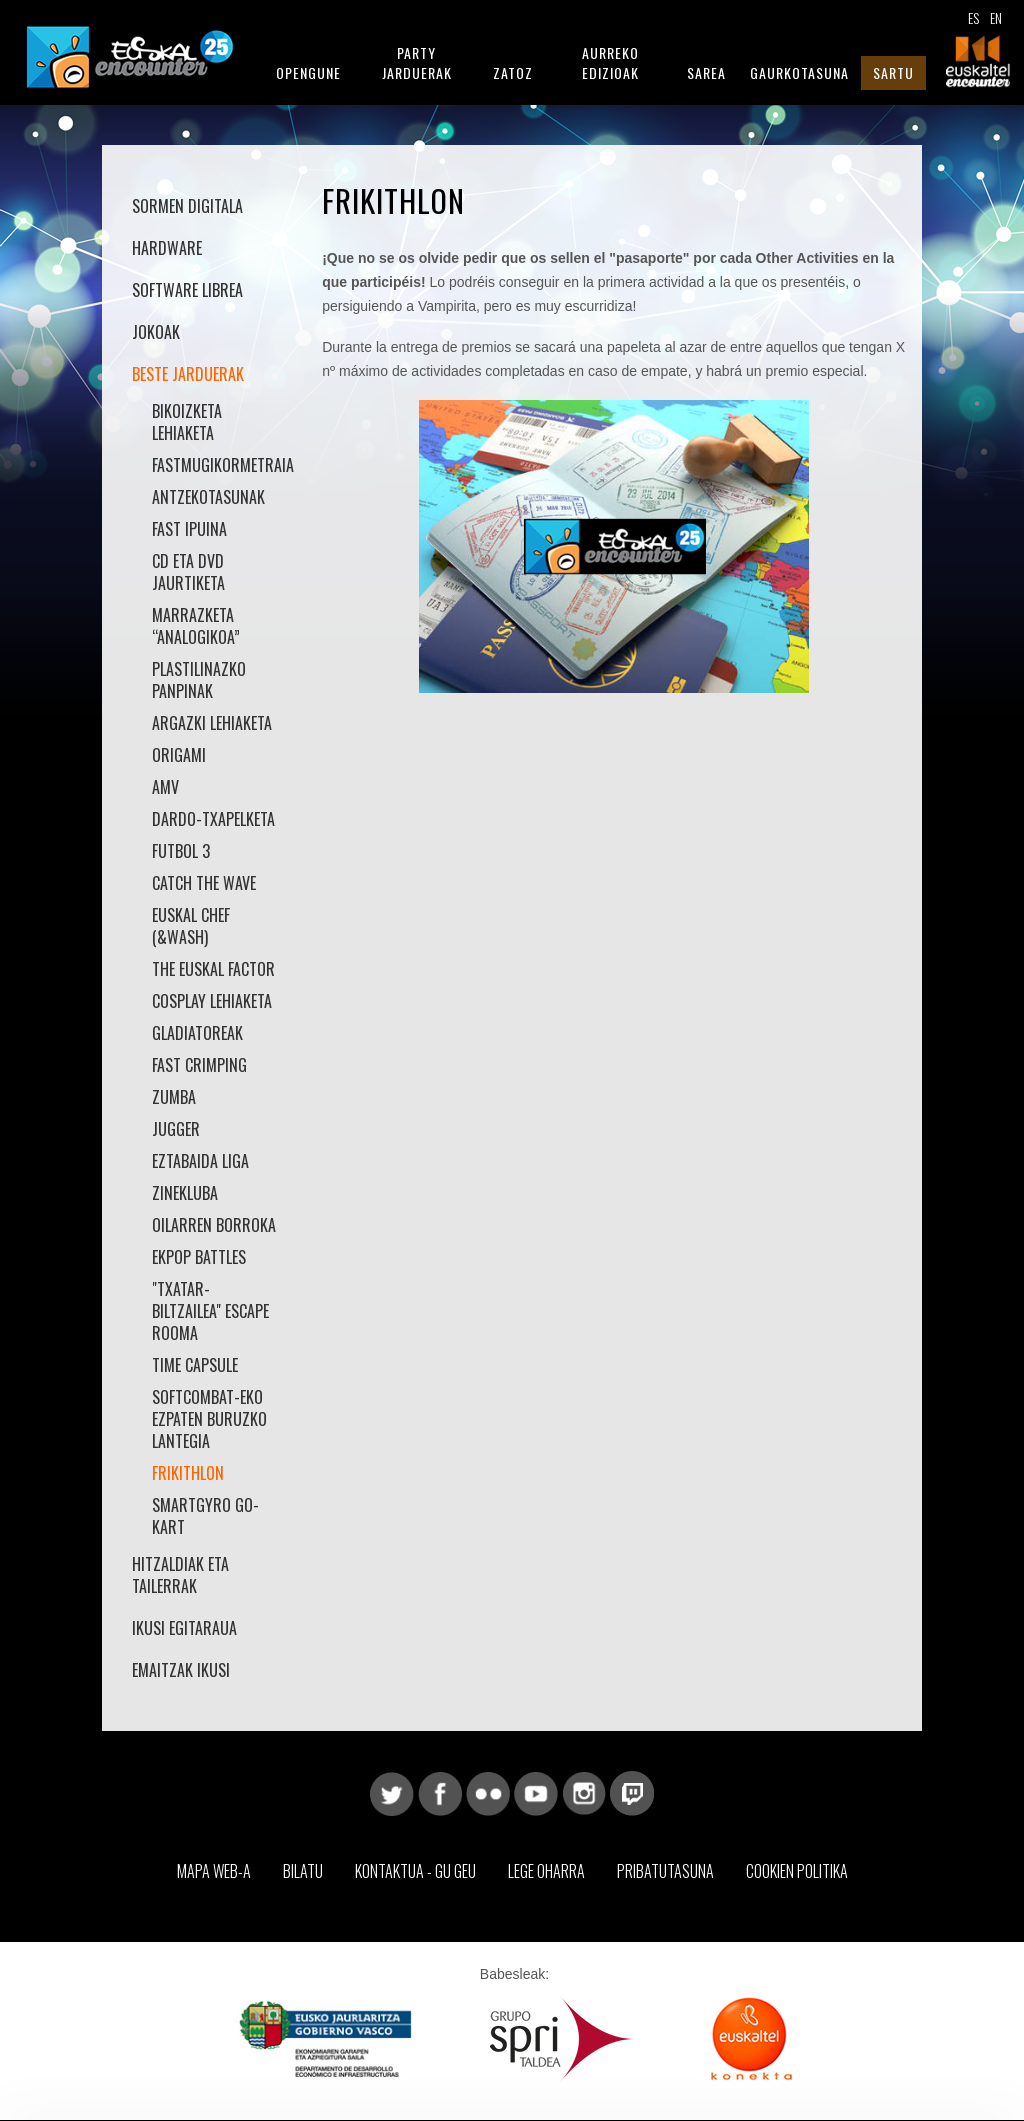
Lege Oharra (546, 1871)
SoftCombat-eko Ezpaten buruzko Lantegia (209, 1419)
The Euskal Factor (213, 969)
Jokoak (156, 332)
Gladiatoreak (197, 1033)
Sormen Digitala (187, 206)
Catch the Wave (204, 883)
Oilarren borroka (214, 1225)
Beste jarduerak (188, 374)
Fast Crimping (199, 1065)
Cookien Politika (797, 1871)
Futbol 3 (181, 851)
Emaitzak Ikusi (181, 1670)
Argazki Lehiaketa (212, 723)
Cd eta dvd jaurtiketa (188, 572)
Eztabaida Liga (200, 1161)
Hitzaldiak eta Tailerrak (180, 1575)
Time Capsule (195, 1365)
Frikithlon (188, 1473)
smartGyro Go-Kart (205, 1516)
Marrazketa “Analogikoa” (196, 626)
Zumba (174, 1097)
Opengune (308, 72)
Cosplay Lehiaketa (212, 1001)
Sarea (706, 72)
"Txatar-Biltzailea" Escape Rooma (210, 1311)
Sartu (893, 72)
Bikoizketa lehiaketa (187, 422)
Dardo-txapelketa (213, 819)
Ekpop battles (199, 1257)
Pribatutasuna (665, 1871)
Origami (179, 755)
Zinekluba (185, 1193)
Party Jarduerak (417, 62)
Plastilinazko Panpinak (199, 680)
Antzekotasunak (208, 497)
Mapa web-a (214, 1871)
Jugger (176, 1129)
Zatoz (513, 72)
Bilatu (303, 1871)
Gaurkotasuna (799, 72)
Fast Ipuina (189, 529)
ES (973, 17)
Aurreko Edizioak (610, 62)
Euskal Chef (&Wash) (191, 926)
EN (996, 17)
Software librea (187, 290)
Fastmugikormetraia (214, 465)
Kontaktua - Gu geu (415, 1871)
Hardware (167, 248)
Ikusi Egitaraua (184, 1628)
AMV (165, 787)
